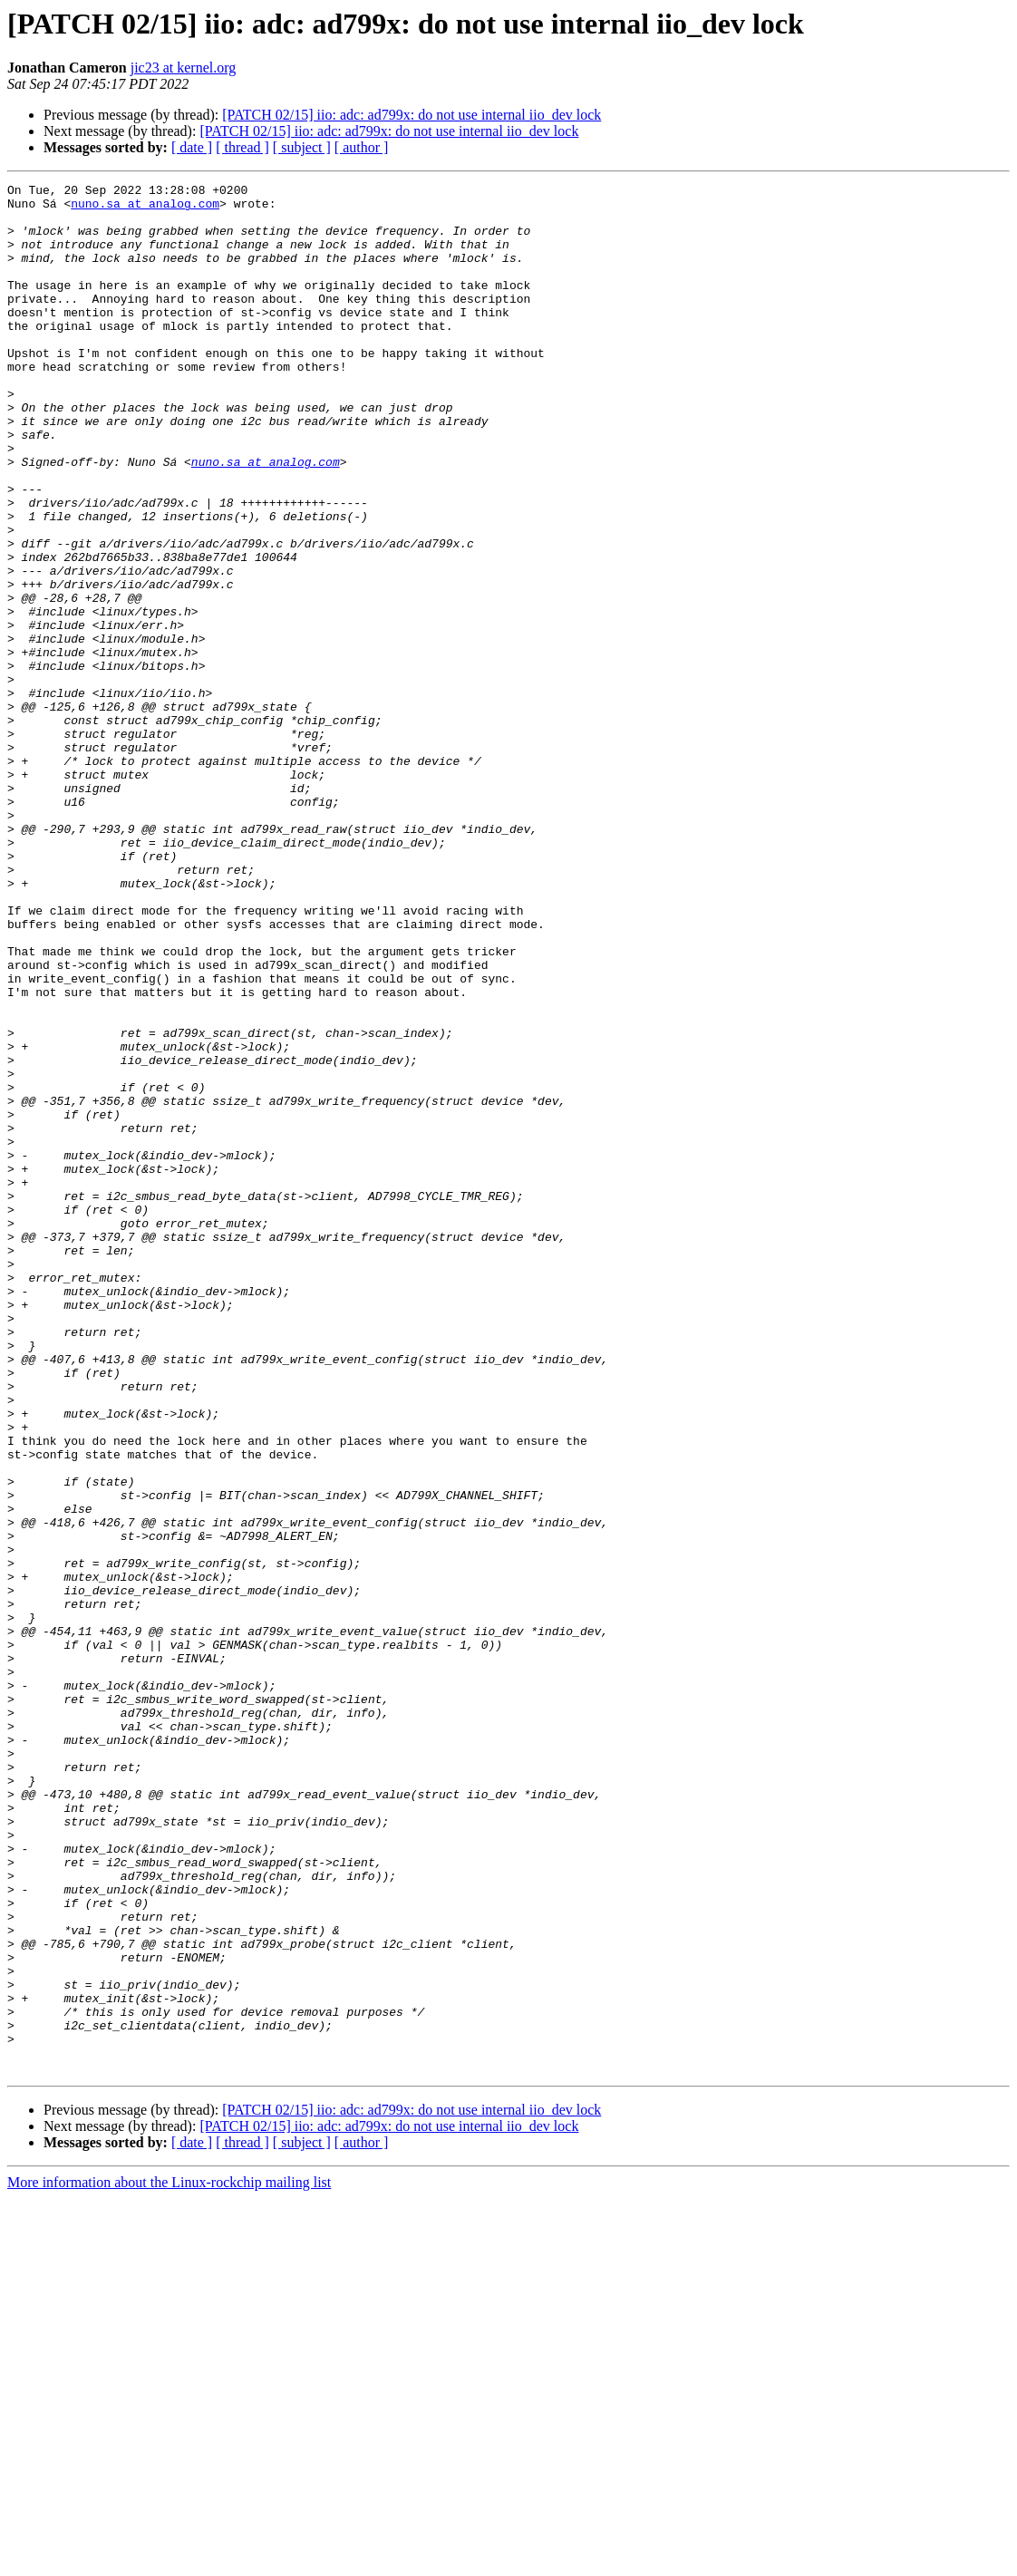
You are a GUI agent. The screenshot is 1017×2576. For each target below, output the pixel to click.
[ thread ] (242, 147)
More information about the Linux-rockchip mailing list (169, 2560)
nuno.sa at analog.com (145, 208)
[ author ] (361, 147)
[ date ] (191, 147)
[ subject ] (302, 147)
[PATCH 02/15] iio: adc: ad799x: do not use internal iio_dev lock (411, 114)
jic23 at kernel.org (184, 67)
